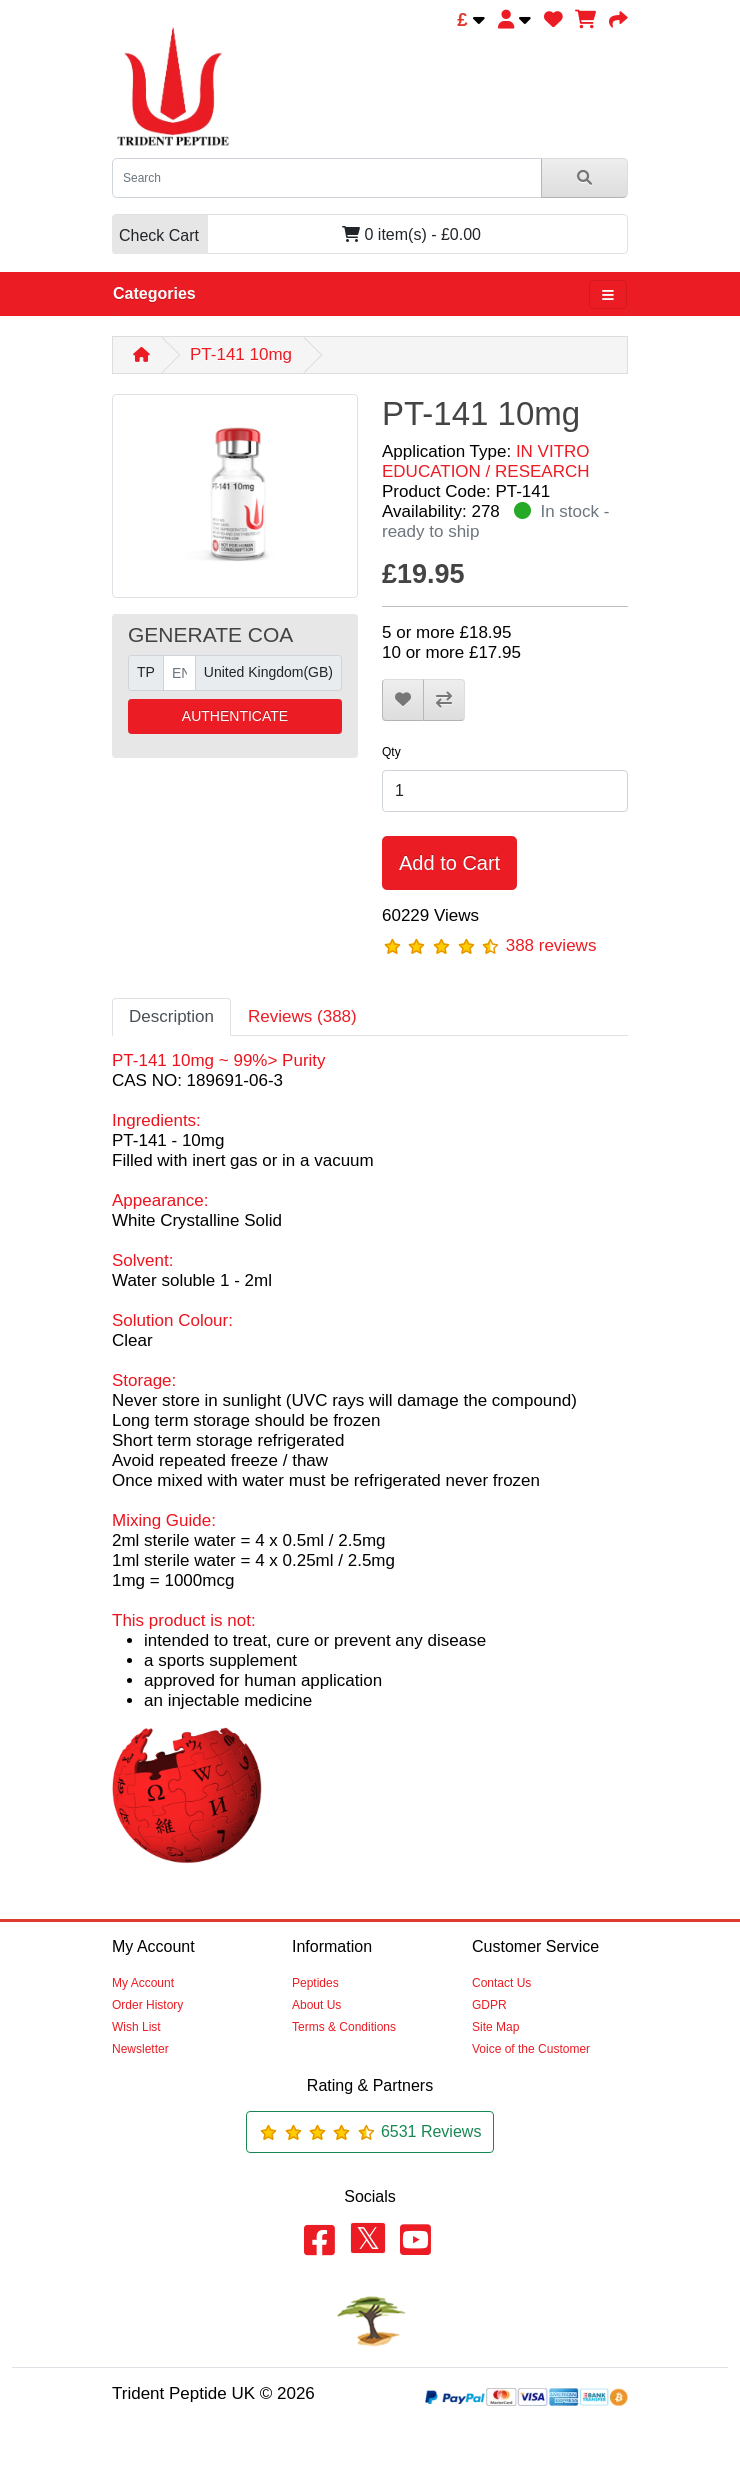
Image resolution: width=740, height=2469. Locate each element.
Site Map (495, 2027)
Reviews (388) (302, 1016)
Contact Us (501, 1983)
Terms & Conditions (344, 2027)
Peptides (315, 1983)
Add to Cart (449, 863)
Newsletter (140, 2049)
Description (171, 1016)
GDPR (489, 2005)
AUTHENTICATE (235, 716)
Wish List (136, 2027)
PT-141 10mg (241, 354)
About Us (316, 2005)
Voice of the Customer (531, 2049)
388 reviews (551, 945)
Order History (147, 2005)
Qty (391, 752)
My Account (143, 1983)
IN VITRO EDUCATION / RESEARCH (486, 461)
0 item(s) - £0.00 (296, 234)
